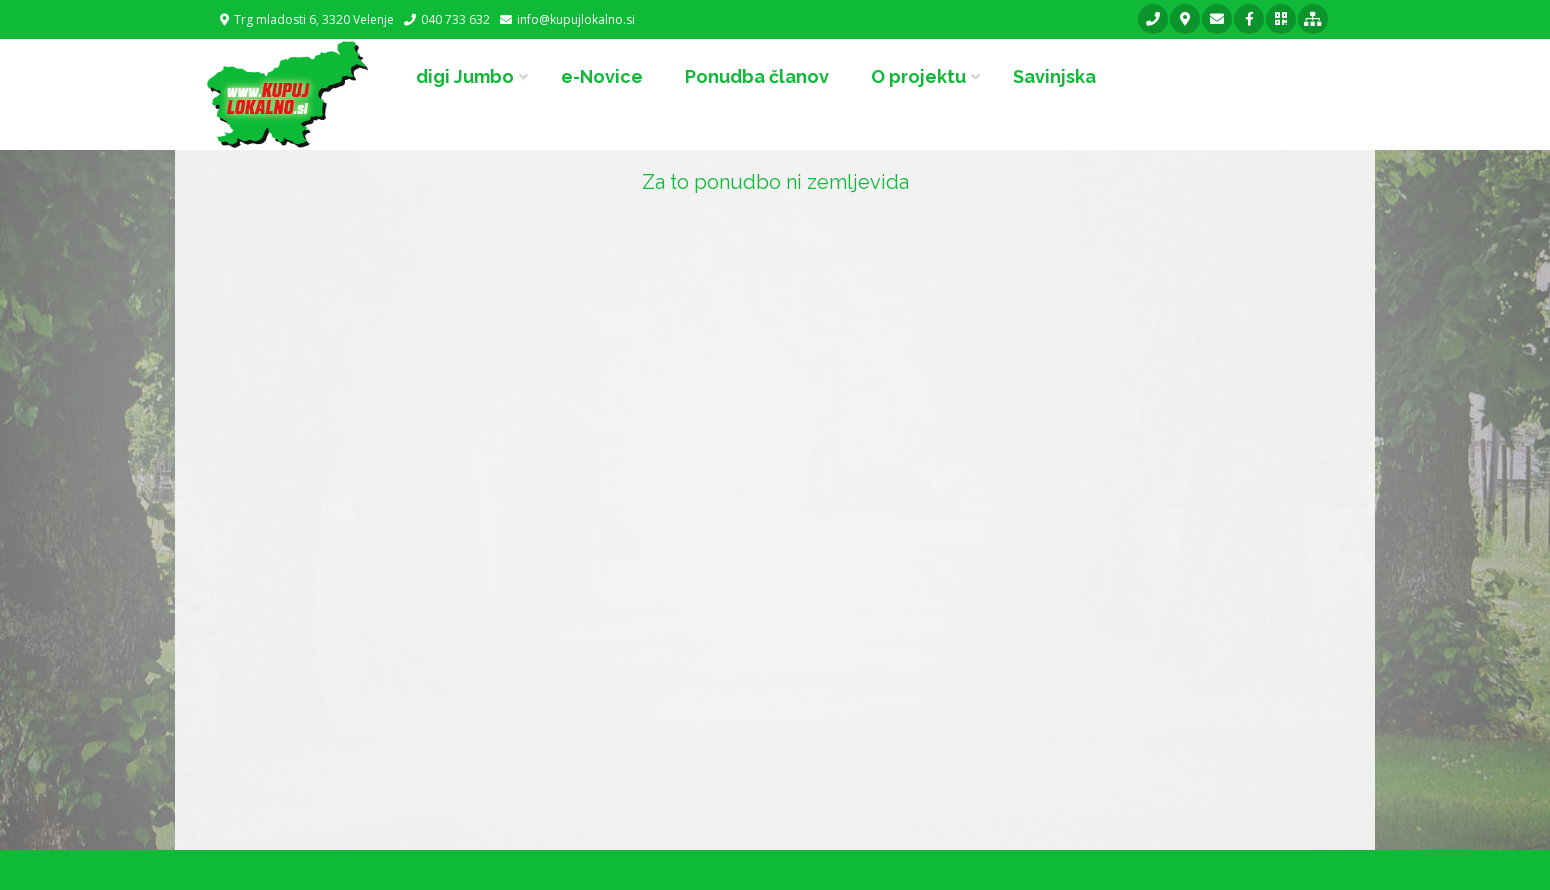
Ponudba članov (757, 76)
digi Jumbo (465, 76)
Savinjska (1054, 76)
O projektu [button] (918, 76)
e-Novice (602, 76)
